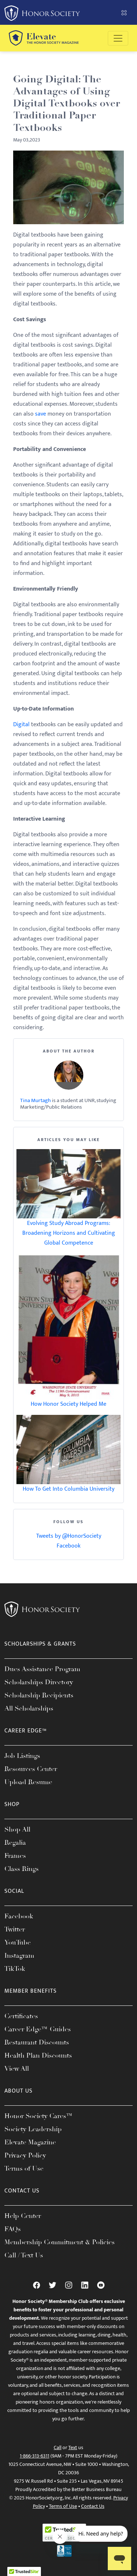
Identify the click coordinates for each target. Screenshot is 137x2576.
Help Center (22, 2216)
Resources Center (30, 1769)
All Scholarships (28, 1708)
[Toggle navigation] (118, 38)
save (40, 414)
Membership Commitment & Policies (59, 2242)
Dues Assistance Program (42, 1669)
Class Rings (21, 1869)
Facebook (68, 1546)
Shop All (17, 1829)
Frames (15, 1856)
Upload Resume (28, 1782)
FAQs (12, 2229)
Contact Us (92, 2506)
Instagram (19, 1956)
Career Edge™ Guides (37, 2029)
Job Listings (22, 1756)
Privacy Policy (25, 2155)
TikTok (14, 1969)
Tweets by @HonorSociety (68, 1536)
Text (72, 2447)
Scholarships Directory (38, 1682)
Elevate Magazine (30, 2142)
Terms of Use (23, 2168)
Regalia (15, 1842)
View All (16, 2069)
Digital (21, 724)
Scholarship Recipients (38, 1695)
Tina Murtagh (35, 1100)
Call (57, 2447)
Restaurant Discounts (36, 2042)
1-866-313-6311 (34, 2456)
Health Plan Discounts (38, 2055)
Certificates (21, 2016)
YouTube (17, 1942)
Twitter (14, 1929)
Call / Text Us (23, 2255)
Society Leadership (33, 2129)
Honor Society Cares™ (38, 2116)
